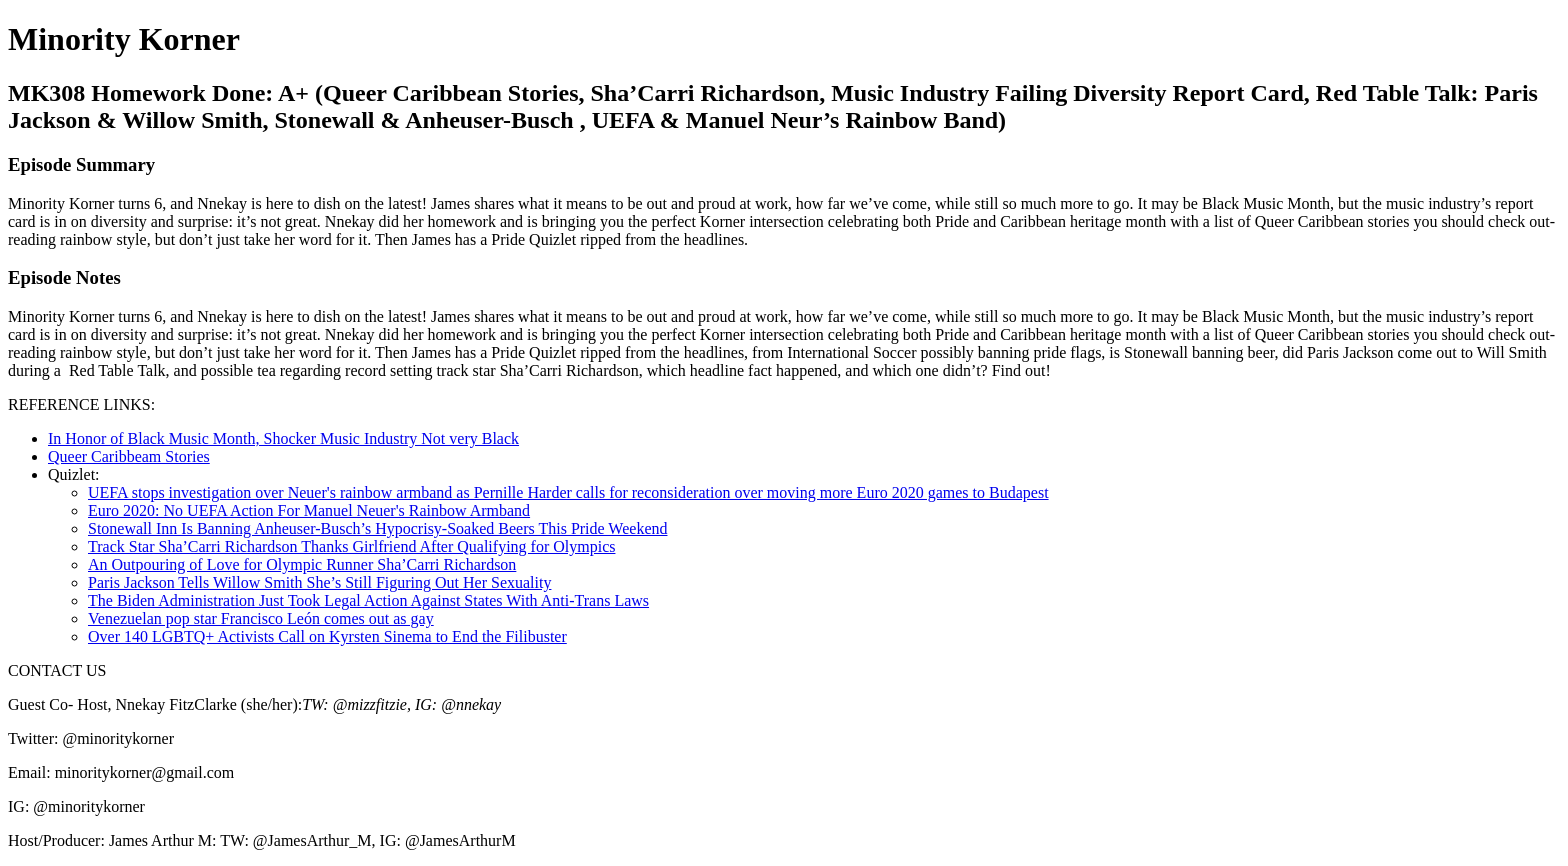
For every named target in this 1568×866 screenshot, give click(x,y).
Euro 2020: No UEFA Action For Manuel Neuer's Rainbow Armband (309, 510)
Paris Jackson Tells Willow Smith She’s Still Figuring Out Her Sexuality (319, 582)
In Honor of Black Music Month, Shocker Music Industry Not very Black (283, 438)
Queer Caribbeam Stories (129, 456)
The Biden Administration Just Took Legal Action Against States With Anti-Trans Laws (368, 600)
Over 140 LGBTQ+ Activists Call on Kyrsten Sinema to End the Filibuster (327, 636)
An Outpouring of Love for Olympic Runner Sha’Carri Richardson (302, 564)
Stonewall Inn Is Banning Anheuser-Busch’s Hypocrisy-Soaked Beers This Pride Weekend (377, 528)
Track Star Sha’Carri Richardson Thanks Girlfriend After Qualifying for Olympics (351, 546)
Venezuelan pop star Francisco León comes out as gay (261, 618)
